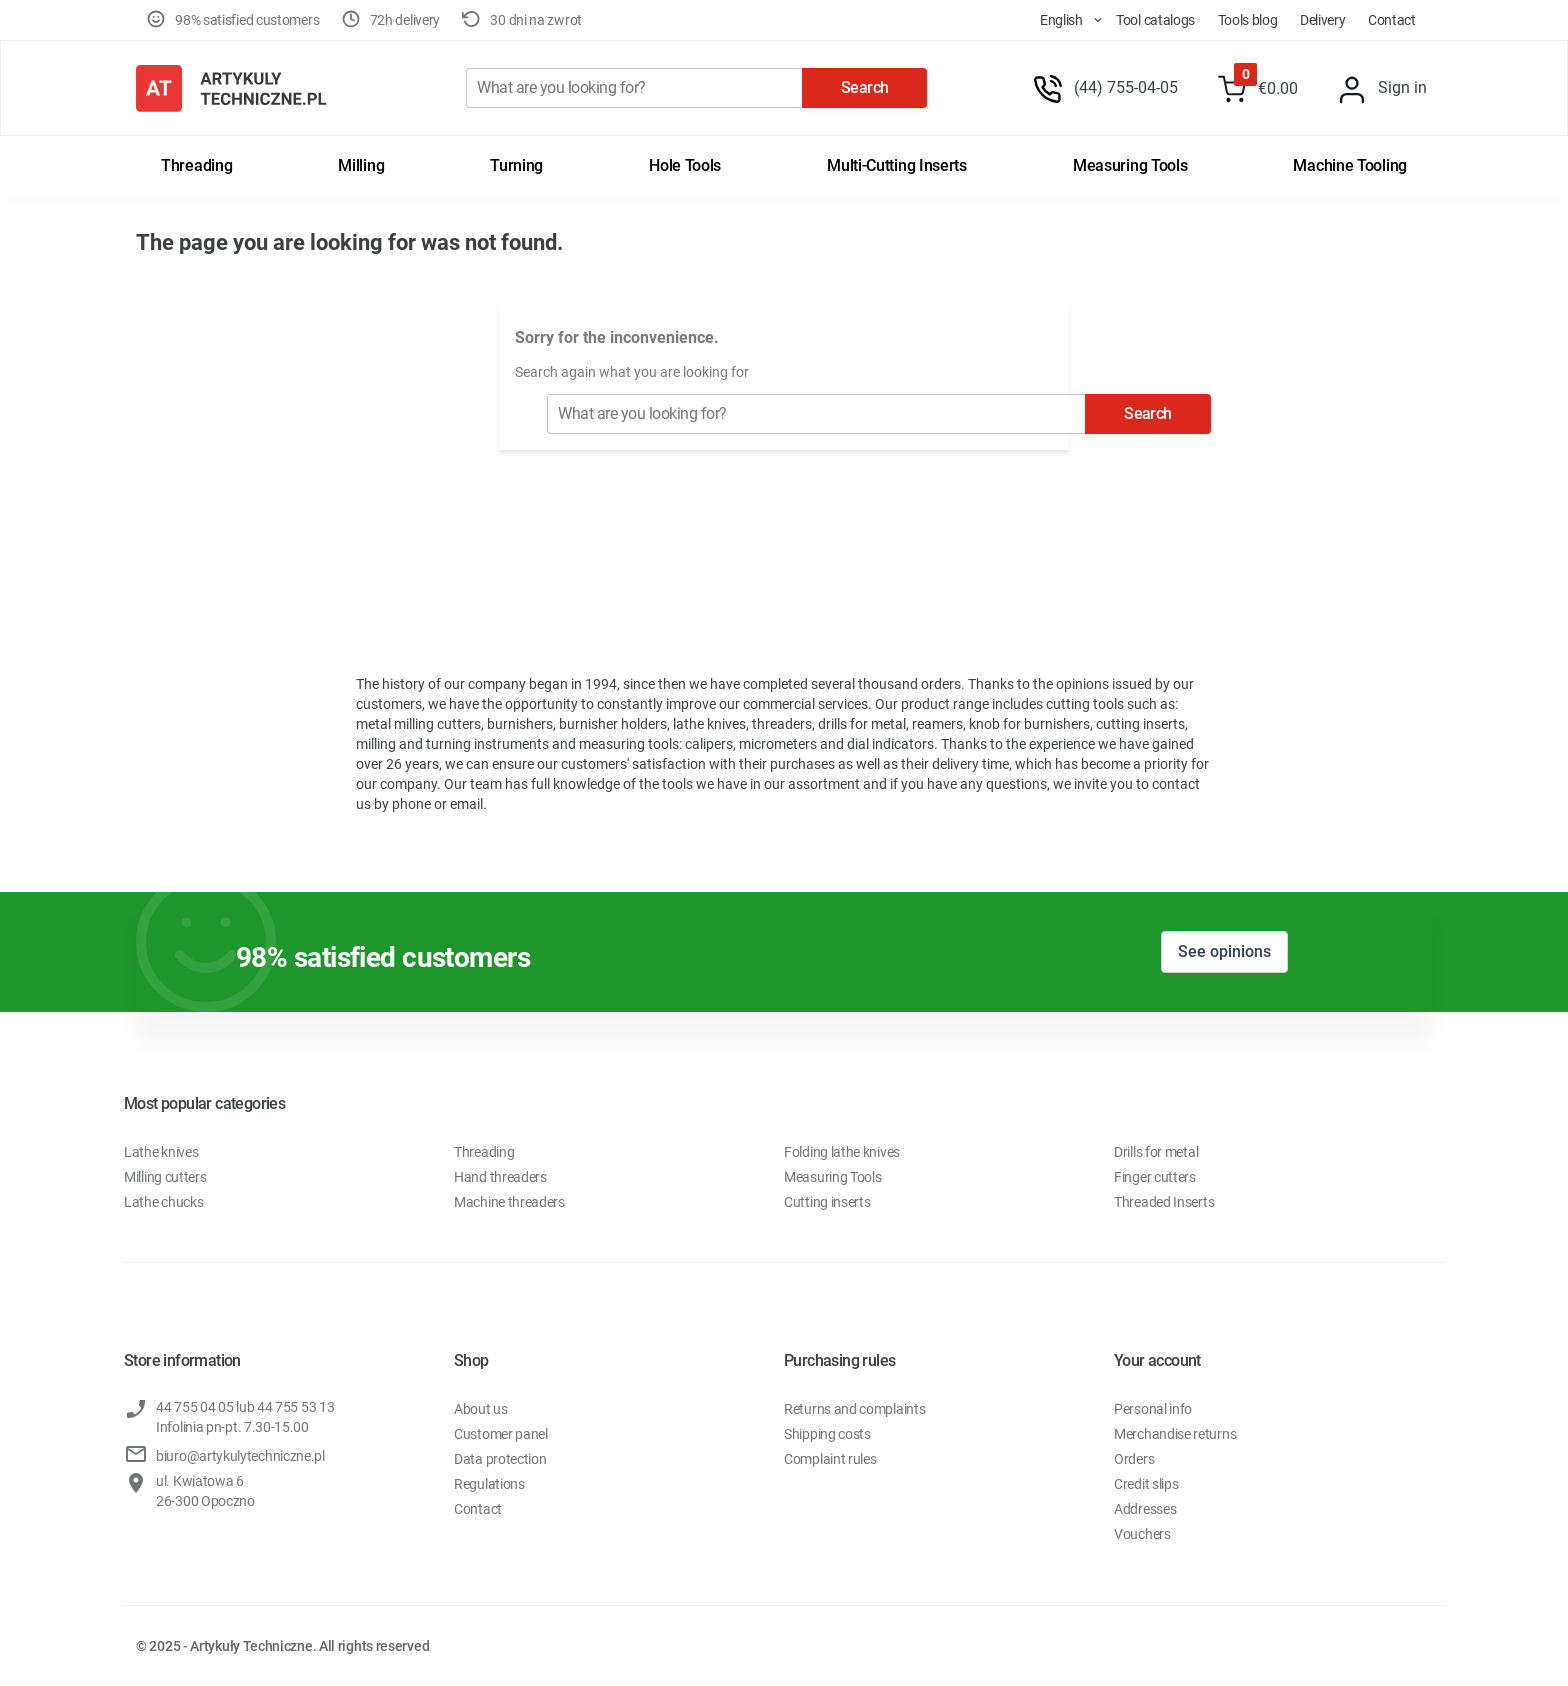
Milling (361, 165)
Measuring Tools (833, 1177)
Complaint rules (830, 1459)
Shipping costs (827, 1434)
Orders (1134, 1459)
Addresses (1145, 1509)
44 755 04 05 (194, 1407)
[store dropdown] (1053, 20)
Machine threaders (509, 1202)
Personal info (1153, 1409)
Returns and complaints (854, 1409)
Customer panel (501, 1434)
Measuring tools (1130, 165)
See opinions (1224, 951)
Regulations (489, 1484)
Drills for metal (1156, 1152)
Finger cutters (1155, 1177)
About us (481, 1409)
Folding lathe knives (842, 1152)
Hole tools (685, 165)
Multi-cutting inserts (897, 165)
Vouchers (1142, 1534)
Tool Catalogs (1155, 20)
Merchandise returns (1175, 1434)
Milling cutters (165, 1177)
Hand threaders (500, 1177)
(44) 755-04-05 (1126, 88)
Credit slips (1146, 1484)
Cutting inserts (827, 1202)
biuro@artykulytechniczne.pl (240, 1456)
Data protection (500, 1459)
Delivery (1323, 20)
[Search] (634, 88)
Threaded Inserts (1164, 1202)
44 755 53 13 (295, 1407)
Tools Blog (1248, 20)
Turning (516, 165)
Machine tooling (1350, 165)
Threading (196, 165)
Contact (1392, 20)
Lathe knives (161, 1152)
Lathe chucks (163, 1202)
